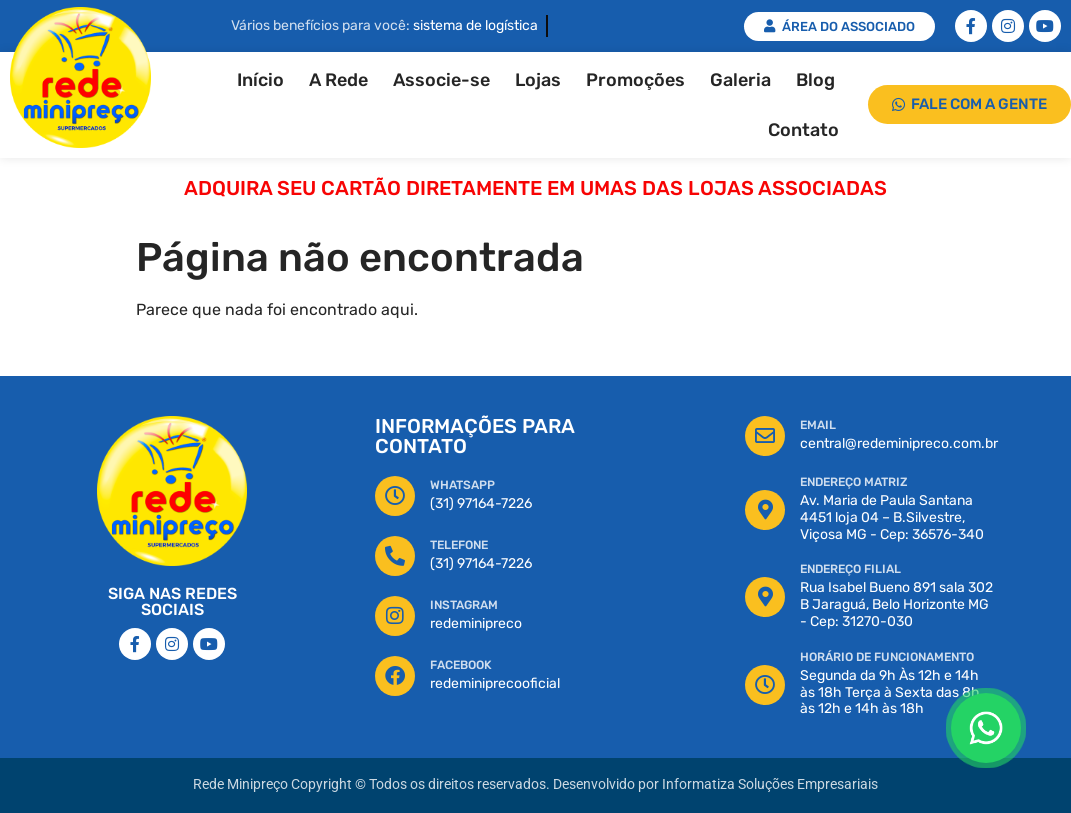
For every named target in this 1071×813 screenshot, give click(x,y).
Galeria (740, 80)
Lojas (538, 80)
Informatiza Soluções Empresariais (770, 784)
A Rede (338, 80)
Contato (803, 130)
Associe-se (441, 80)
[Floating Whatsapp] (986, 728)
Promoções (635, 80)
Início (260, 80)
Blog (815, 80)
